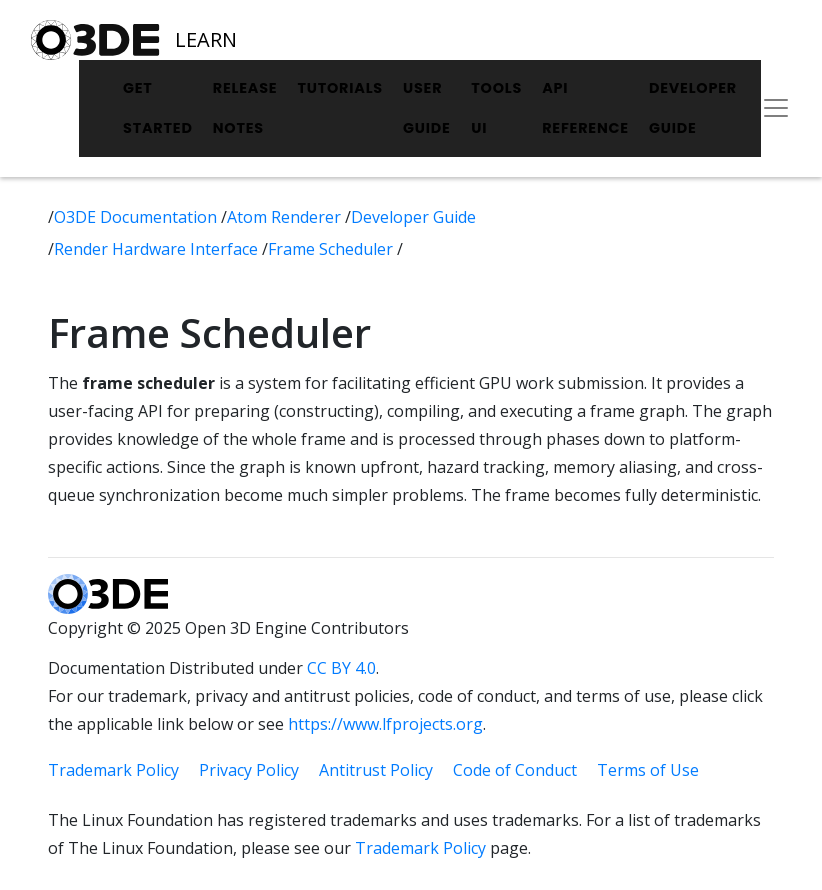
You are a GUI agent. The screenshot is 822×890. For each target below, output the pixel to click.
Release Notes (245, 108)
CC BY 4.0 (341, 668)
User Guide (427, 108)
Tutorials (340, 88)
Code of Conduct (515, 770)
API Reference (585, 108)
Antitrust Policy (376, 770)
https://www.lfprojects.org (385, 724)
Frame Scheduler (332, 249)
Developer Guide (693, 108)
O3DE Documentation (137, 217)
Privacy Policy (249, 770)
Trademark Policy (113, 770)
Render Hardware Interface (158, 249)
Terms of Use (648, 770)
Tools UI (496, 108)
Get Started (158, 108)
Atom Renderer (286, 217)
